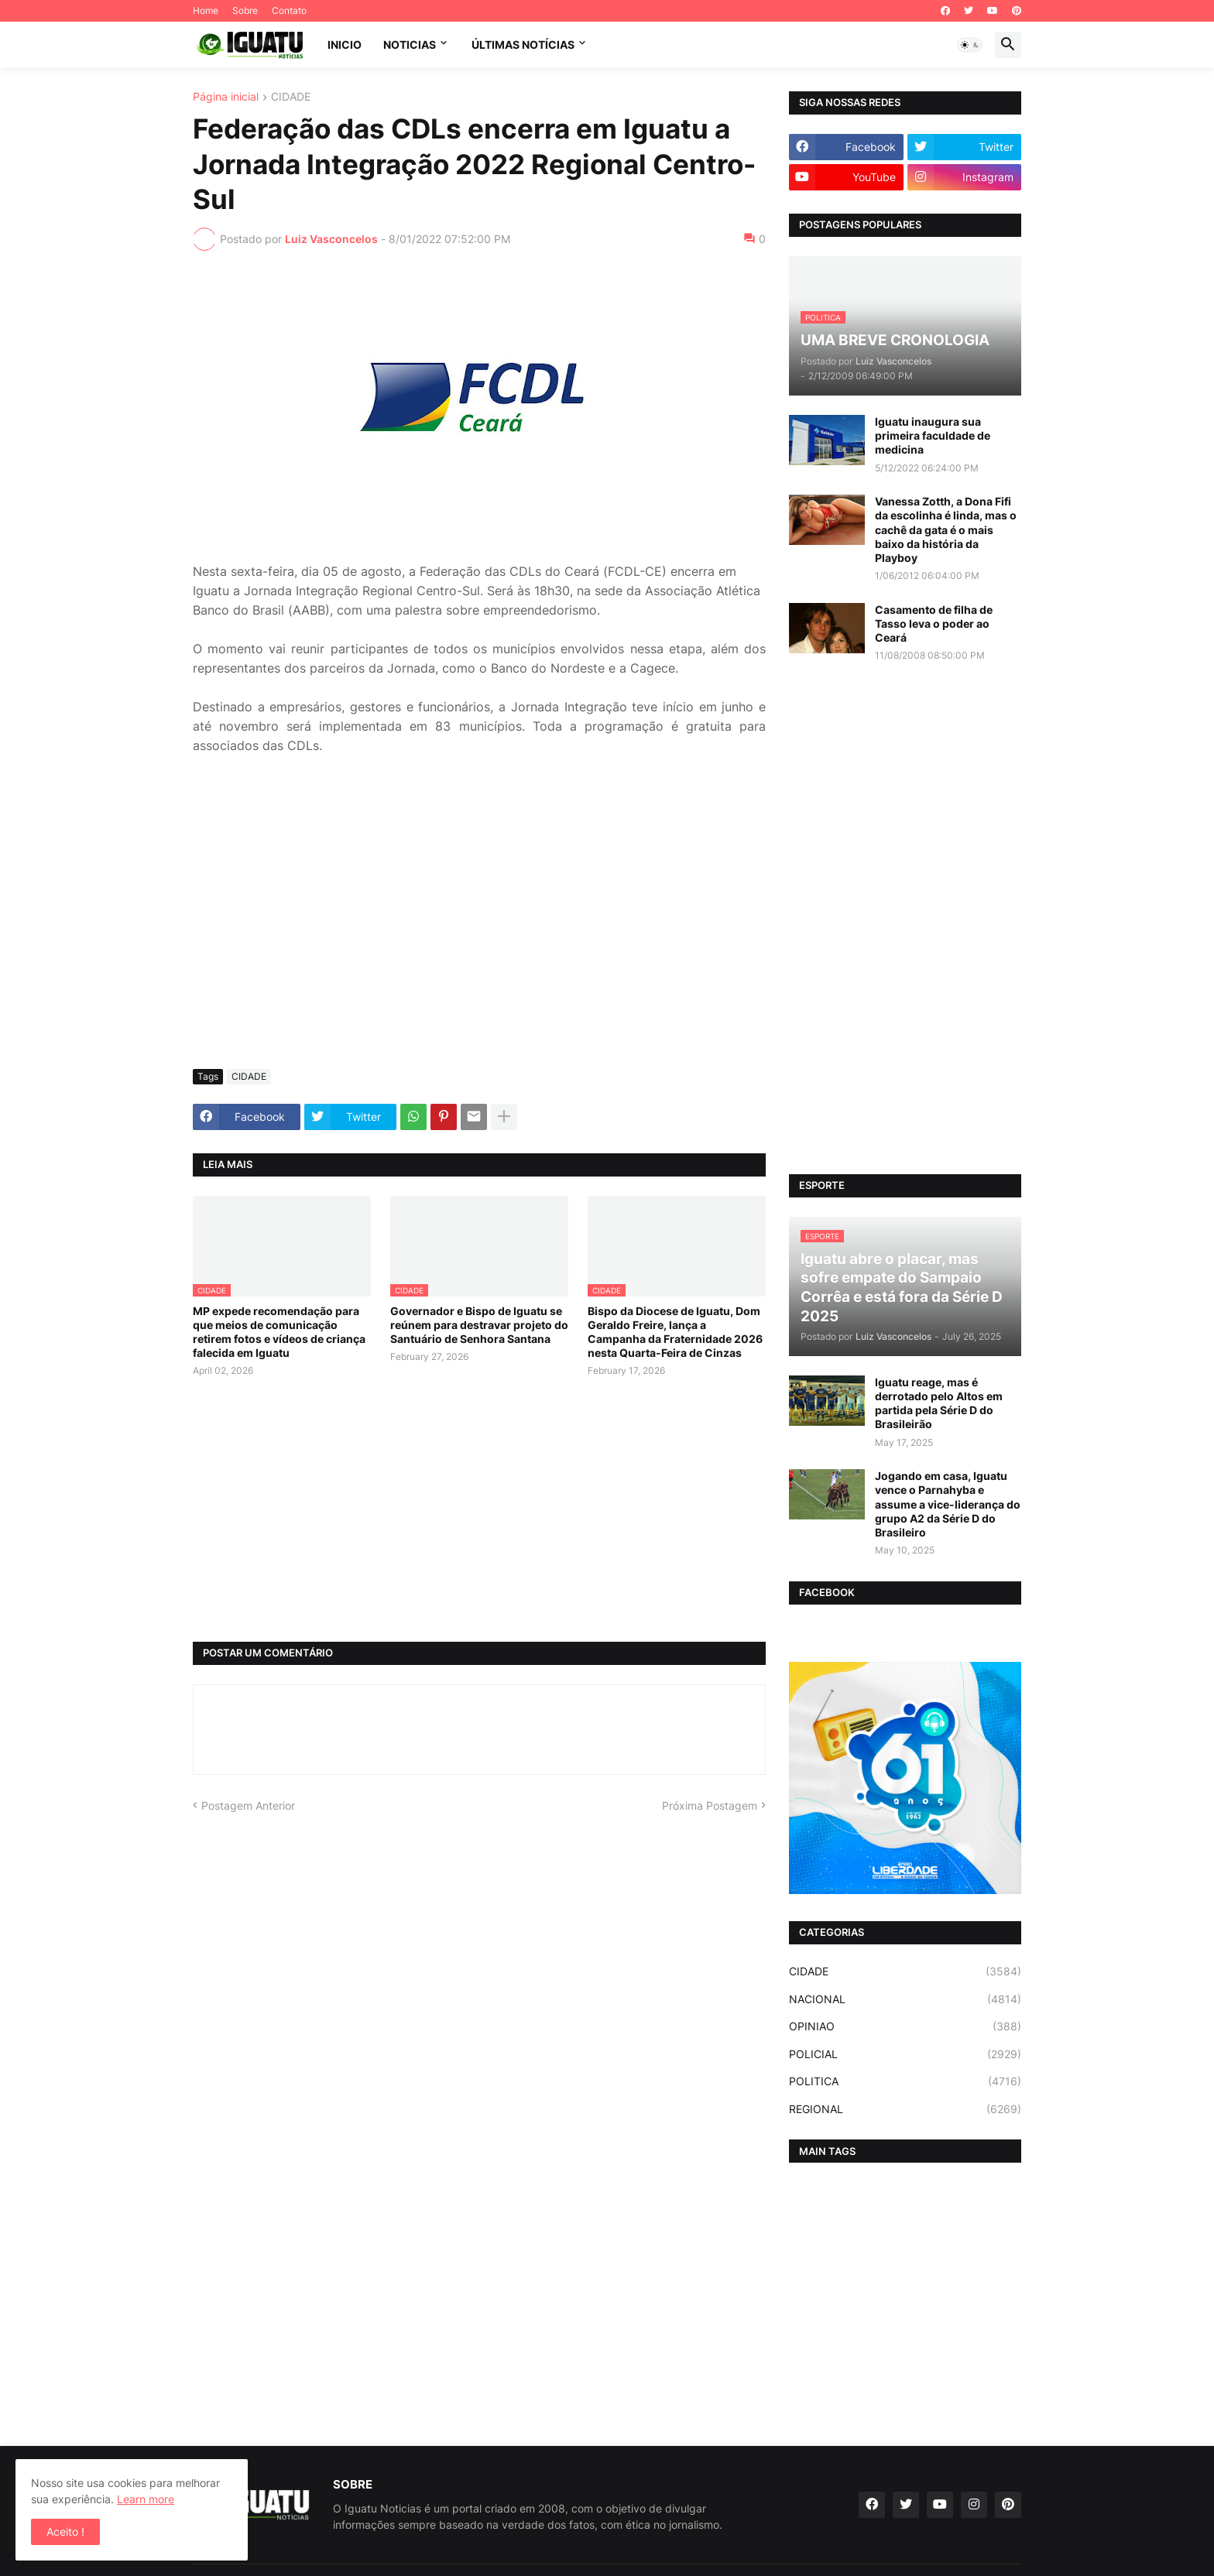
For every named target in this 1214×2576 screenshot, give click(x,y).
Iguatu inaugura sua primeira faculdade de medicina (932, 435)
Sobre (245, 10)
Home (205, 10)
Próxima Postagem (709, 1805)
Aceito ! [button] (65, 2531)
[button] (970, 45)
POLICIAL (905, 2054)
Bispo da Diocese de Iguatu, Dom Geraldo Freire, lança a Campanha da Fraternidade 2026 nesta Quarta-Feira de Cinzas (675, 1332)
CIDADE (290, 97)
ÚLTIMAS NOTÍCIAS (523, 44)
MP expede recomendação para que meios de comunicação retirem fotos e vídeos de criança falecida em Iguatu (279, 1332)
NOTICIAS (409, 44)
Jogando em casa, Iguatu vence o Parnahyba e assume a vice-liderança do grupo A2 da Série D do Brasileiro (947, 1504)
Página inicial (226, 97)
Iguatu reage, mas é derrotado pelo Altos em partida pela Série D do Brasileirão (939, 1403)
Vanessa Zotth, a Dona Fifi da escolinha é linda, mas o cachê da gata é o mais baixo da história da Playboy (946, 529)
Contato (289, 10)
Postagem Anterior (248, 1805)
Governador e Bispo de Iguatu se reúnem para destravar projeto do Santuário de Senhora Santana (479, 1324)
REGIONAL (905, 2109)
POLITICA (905, 2081)
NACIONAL (905, 1999)
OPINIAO (905, 2026)
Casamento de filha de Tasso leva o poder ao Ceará (934, 623)
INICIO (345, 44)
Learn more (145, 2499)
